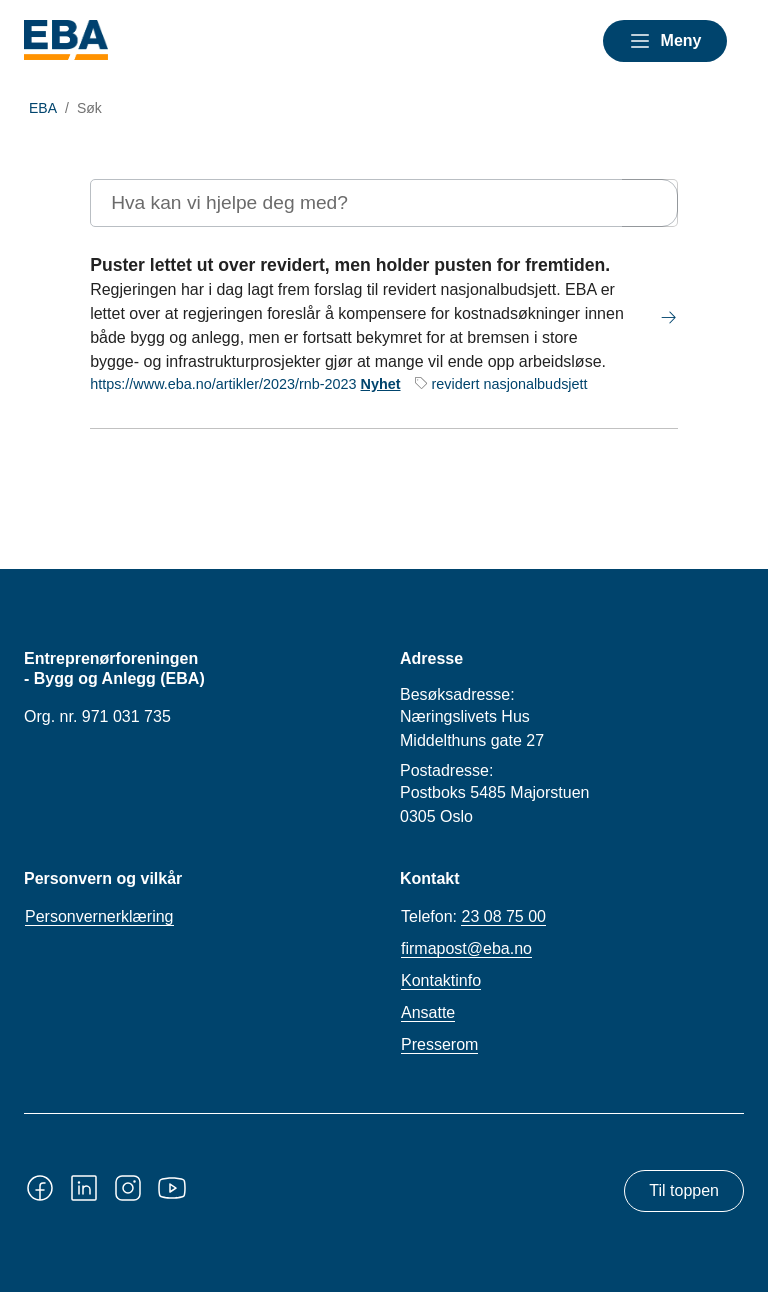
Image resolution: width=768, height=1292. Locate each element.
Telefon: (473, 917)
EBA (43, 108)
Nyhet (381, 384)
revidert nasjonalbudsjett (510, 384)
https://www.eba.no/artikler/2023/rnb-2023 (223, 384)
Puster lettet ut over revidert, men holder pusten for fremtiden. (350, 265)
